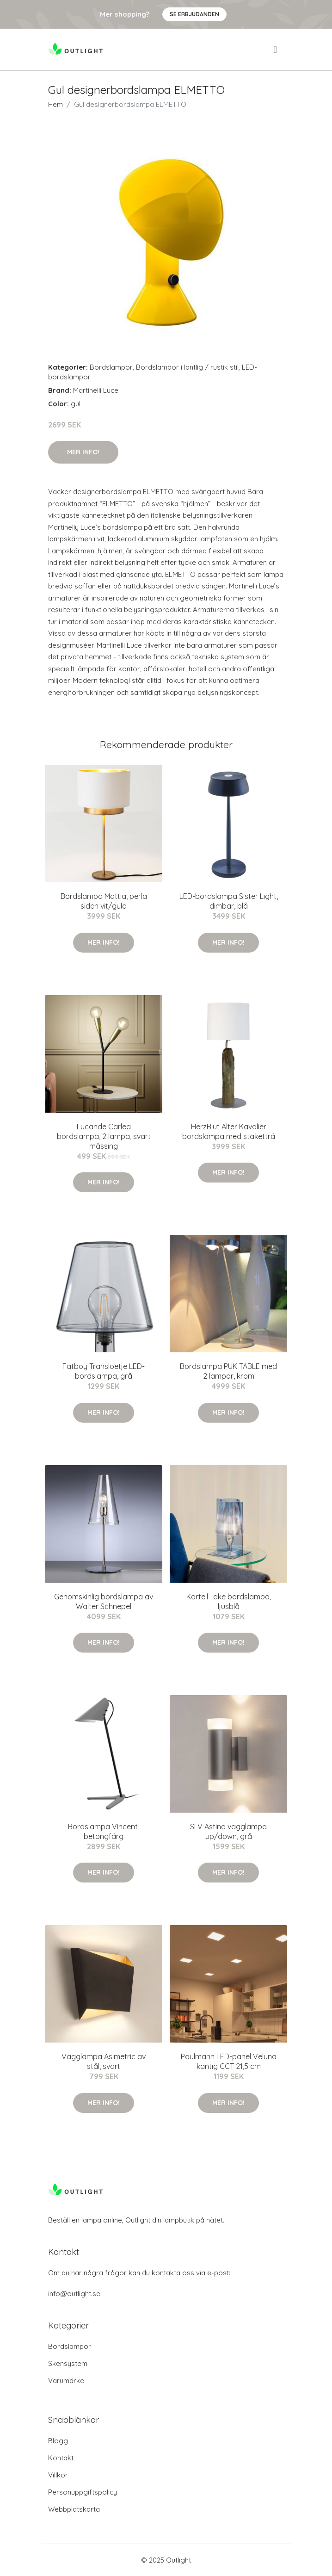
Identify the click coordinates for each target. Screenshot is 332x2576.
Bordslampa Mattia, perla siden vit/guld (104, 901)
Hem (55, 104)
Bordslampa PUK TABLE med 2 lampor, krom (228, 1371)
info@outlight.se (74, 2293)
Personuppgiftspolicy (82, 2492)
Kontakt (61, 2457)
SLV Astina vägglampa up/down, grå (228, 1831)
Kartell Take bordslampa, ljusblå (228, 1601)
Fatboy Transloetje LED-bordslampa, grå (103, 1371)
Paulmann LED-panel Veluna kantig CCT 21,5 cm (229, 2061)
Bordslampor (111, 367)
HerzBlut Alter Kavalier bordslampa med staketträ (228, 1131)
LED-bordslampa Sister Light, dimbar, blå (228, 901)
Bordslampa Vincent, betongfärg (103, 1831)
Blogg (58, 2440)
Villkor (58, 2475)
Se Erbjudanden (194, 14)
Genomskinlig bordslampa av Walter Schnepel (103, 1601)
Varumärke (66, 2380)
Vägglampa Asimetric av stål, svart (103, 2061)
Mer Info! (83, 452)
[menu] (276, 49)
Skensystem (67, 2363)
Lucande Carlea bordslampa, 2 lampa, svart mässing (104, 1136)
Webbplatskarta (74, 2509)
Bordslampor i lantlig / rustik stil (187, 367)
